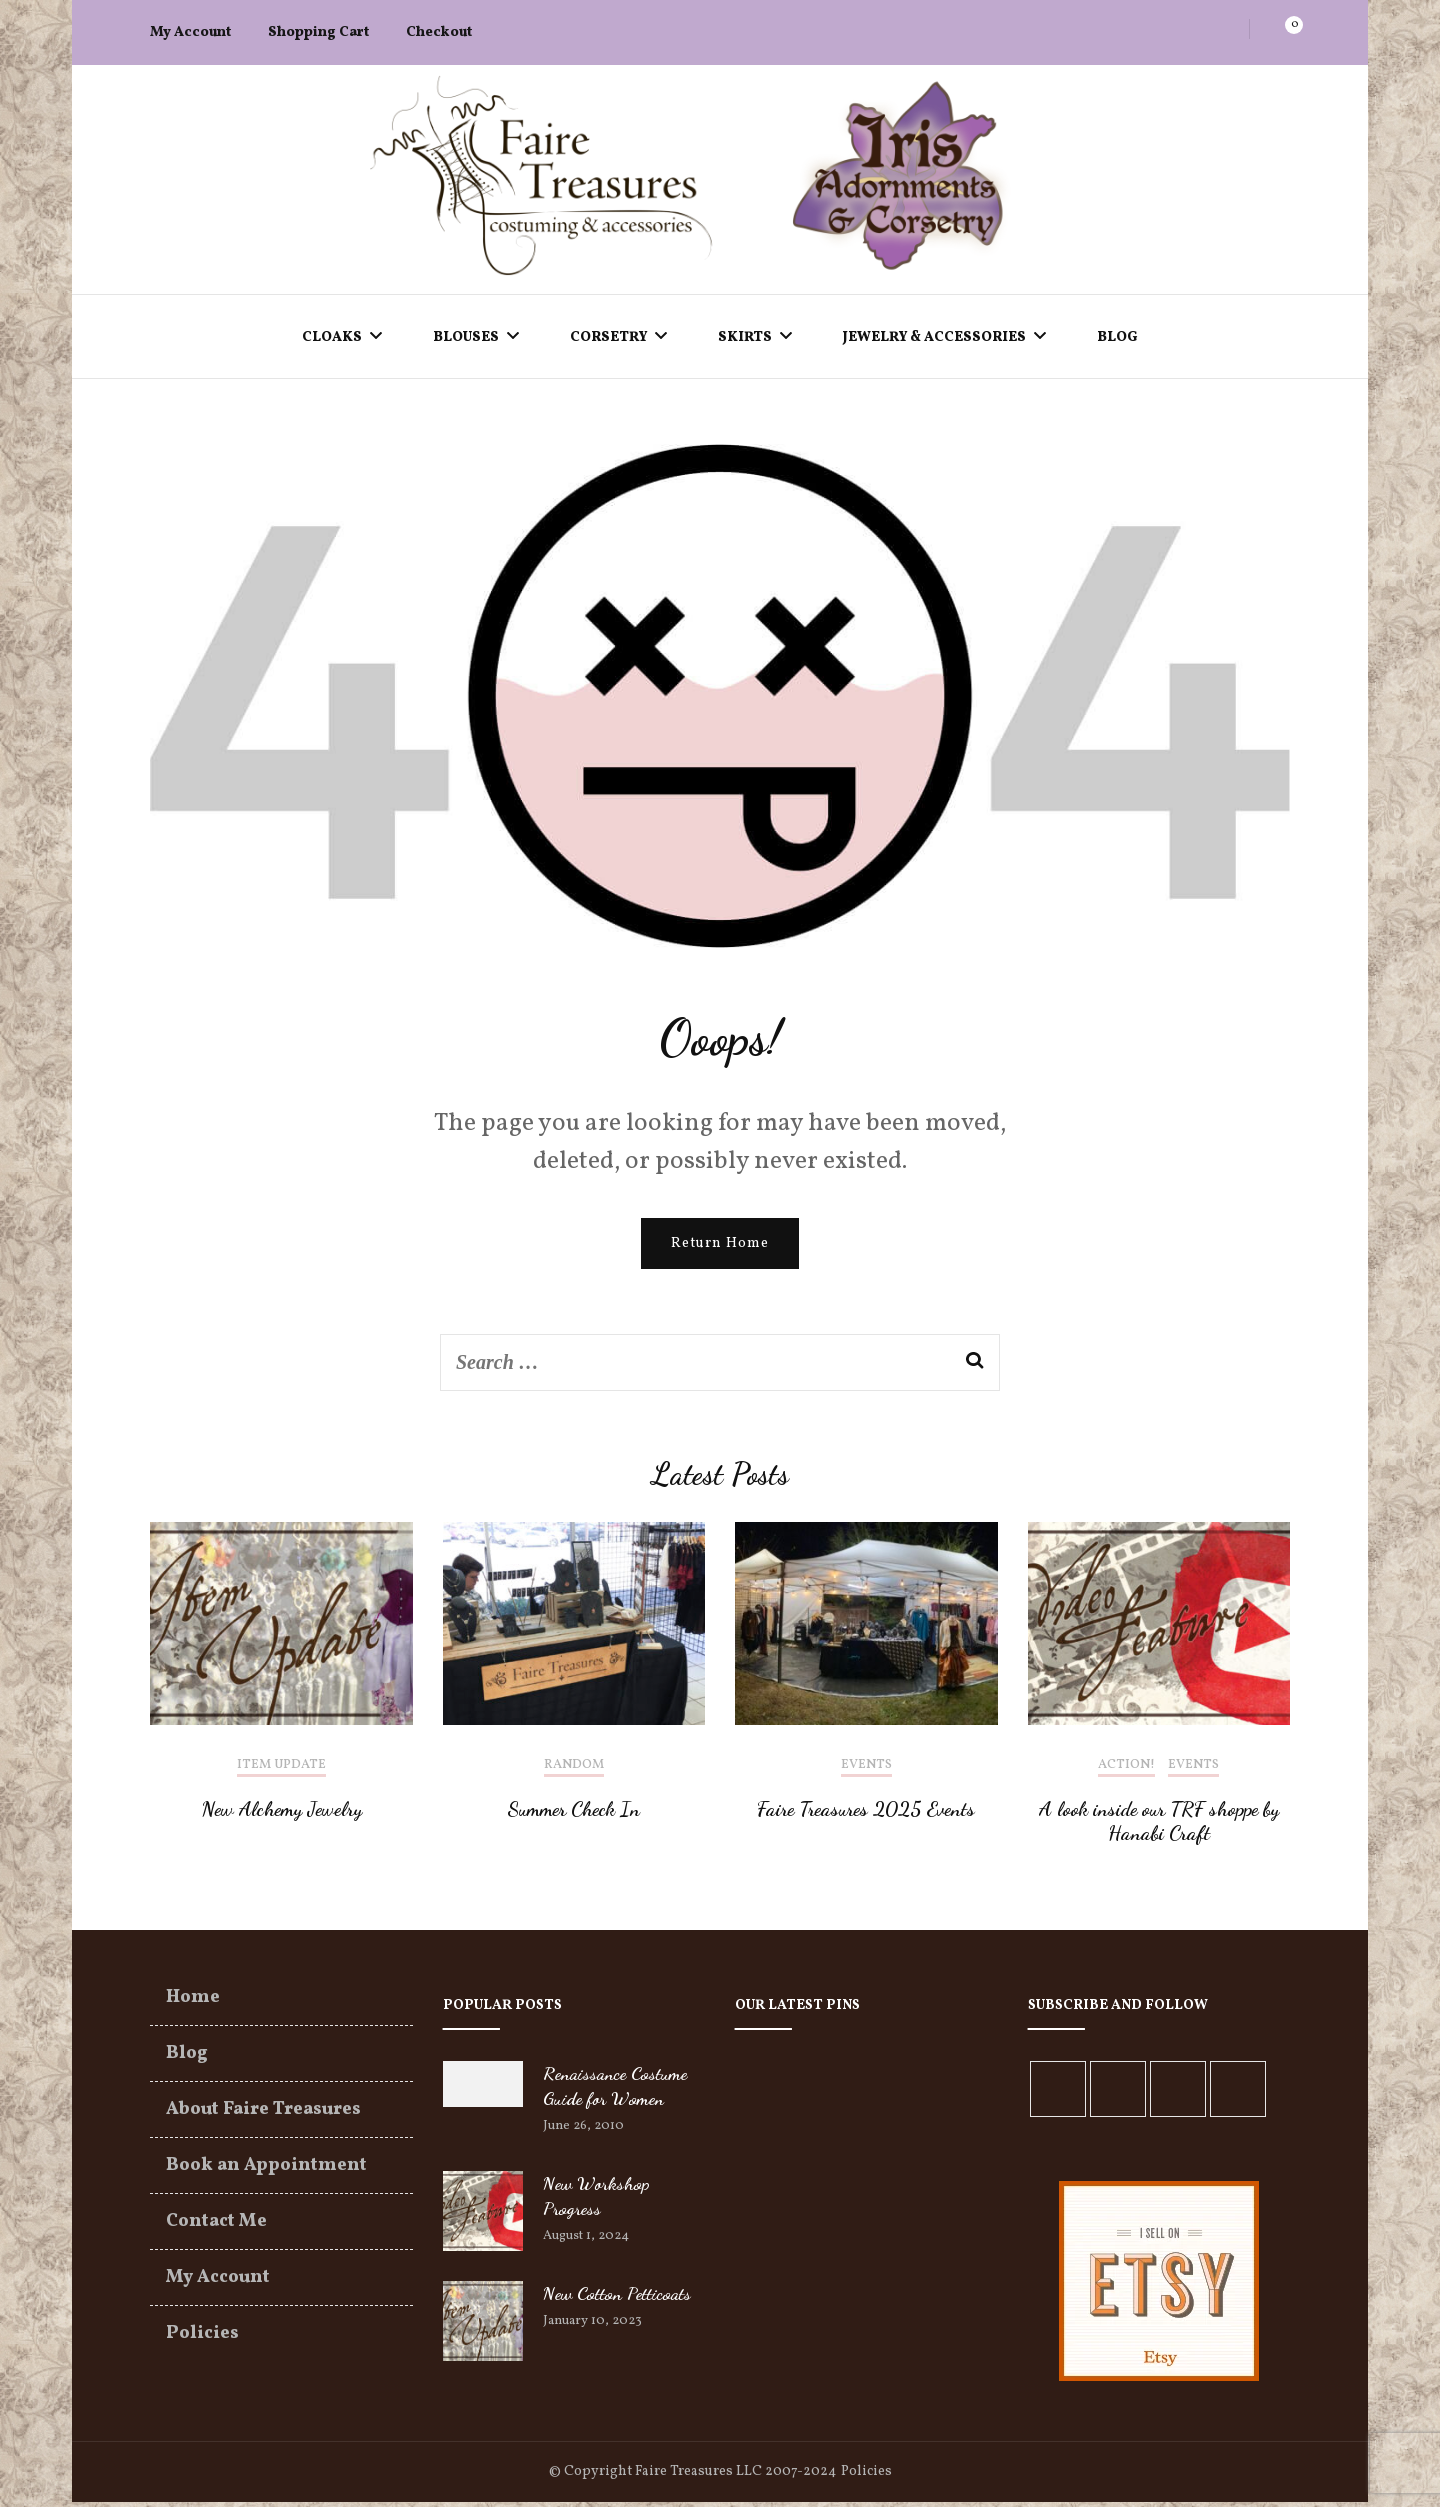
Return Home (720, 1248)
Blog (1117, 337)
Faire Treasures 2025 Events (866, 1814)
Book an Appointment (266, 2170)
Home (193, 2002)
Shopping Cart (318, 32)
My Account (190, 32)
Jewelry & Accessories (934, 337)
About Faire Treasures (263, 2114)
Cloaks (332, 337)
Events (866, 1771)
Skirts (745, 337)
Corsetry (608, 337)
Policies (202, 2338)
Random (574, 1771)
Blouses (466, 337)
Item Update (281, 1771)
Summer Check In (573, 1814)
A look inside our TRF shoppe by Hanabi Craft (1159, 1826)
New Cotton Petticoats (617, 2298)
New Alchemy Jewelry (281, 1814)
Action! (1126, 1771)
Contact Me (216, 2226)
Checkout (439, 32)
